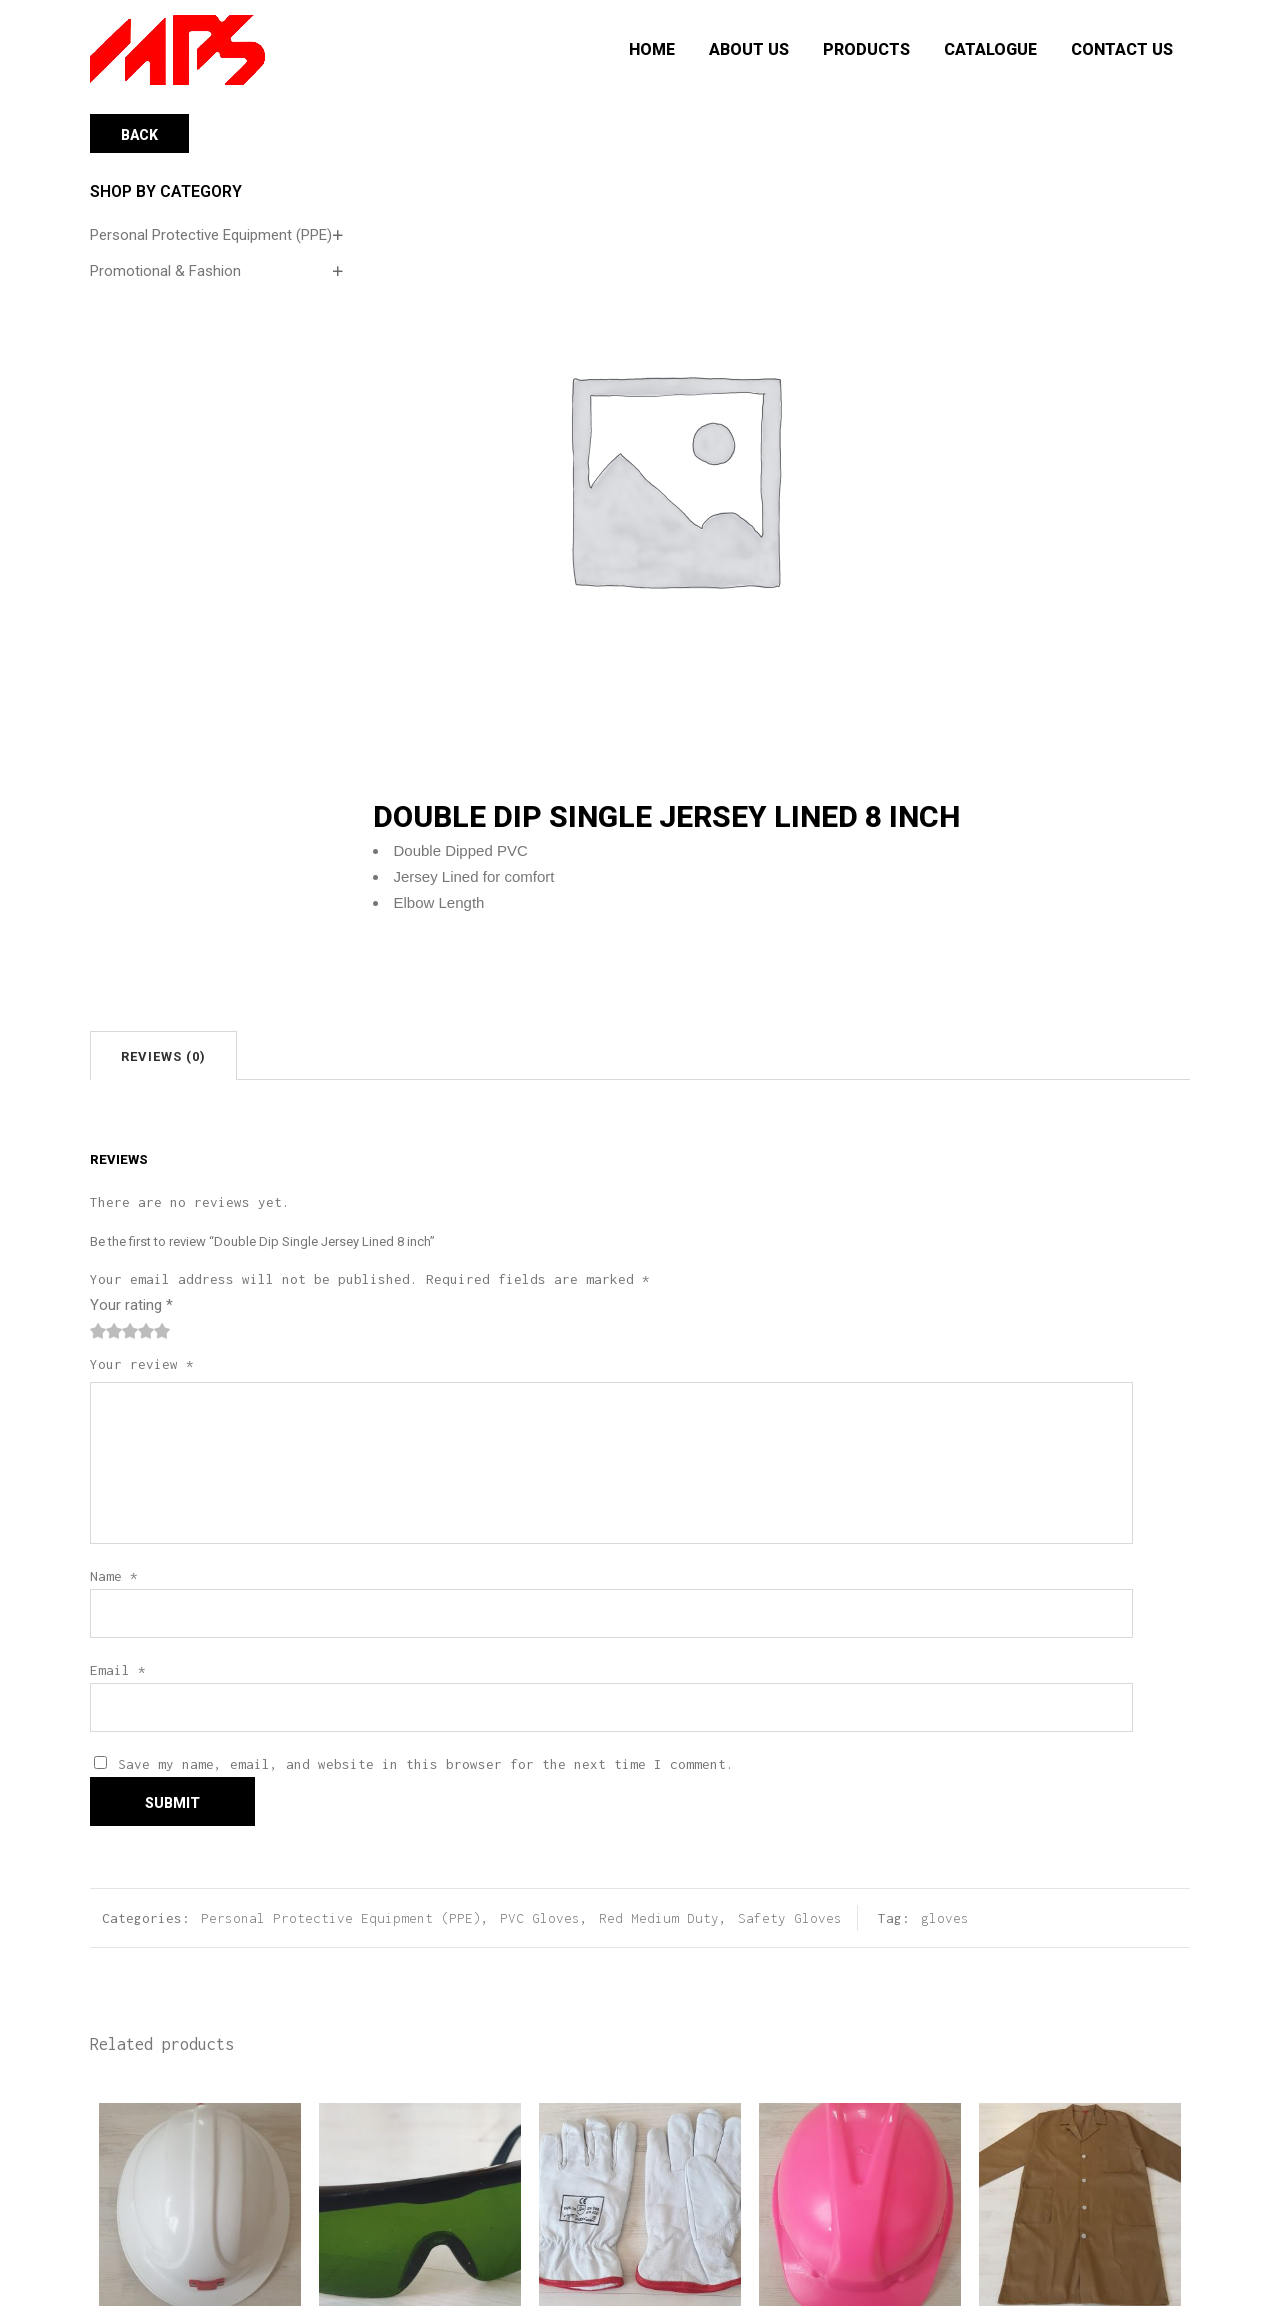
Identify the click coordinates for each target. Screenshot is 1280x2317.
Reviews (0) (163, 1056)
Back (139, 135)
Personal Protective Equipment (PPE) (211, 235)
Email (118, 1670)
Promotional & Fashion (165, 271)
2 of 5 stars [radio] (106, 1331)
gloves (945, 1918)
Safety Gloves (790, 1918)
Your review (142, 1364)
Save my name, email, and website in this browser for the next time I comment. (426, 1764)
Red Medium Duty (659, 1918)
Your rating (131, 1305)
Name (114, 1576)
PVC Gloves (540, 1918)
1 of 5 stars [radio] (98, 1331)
